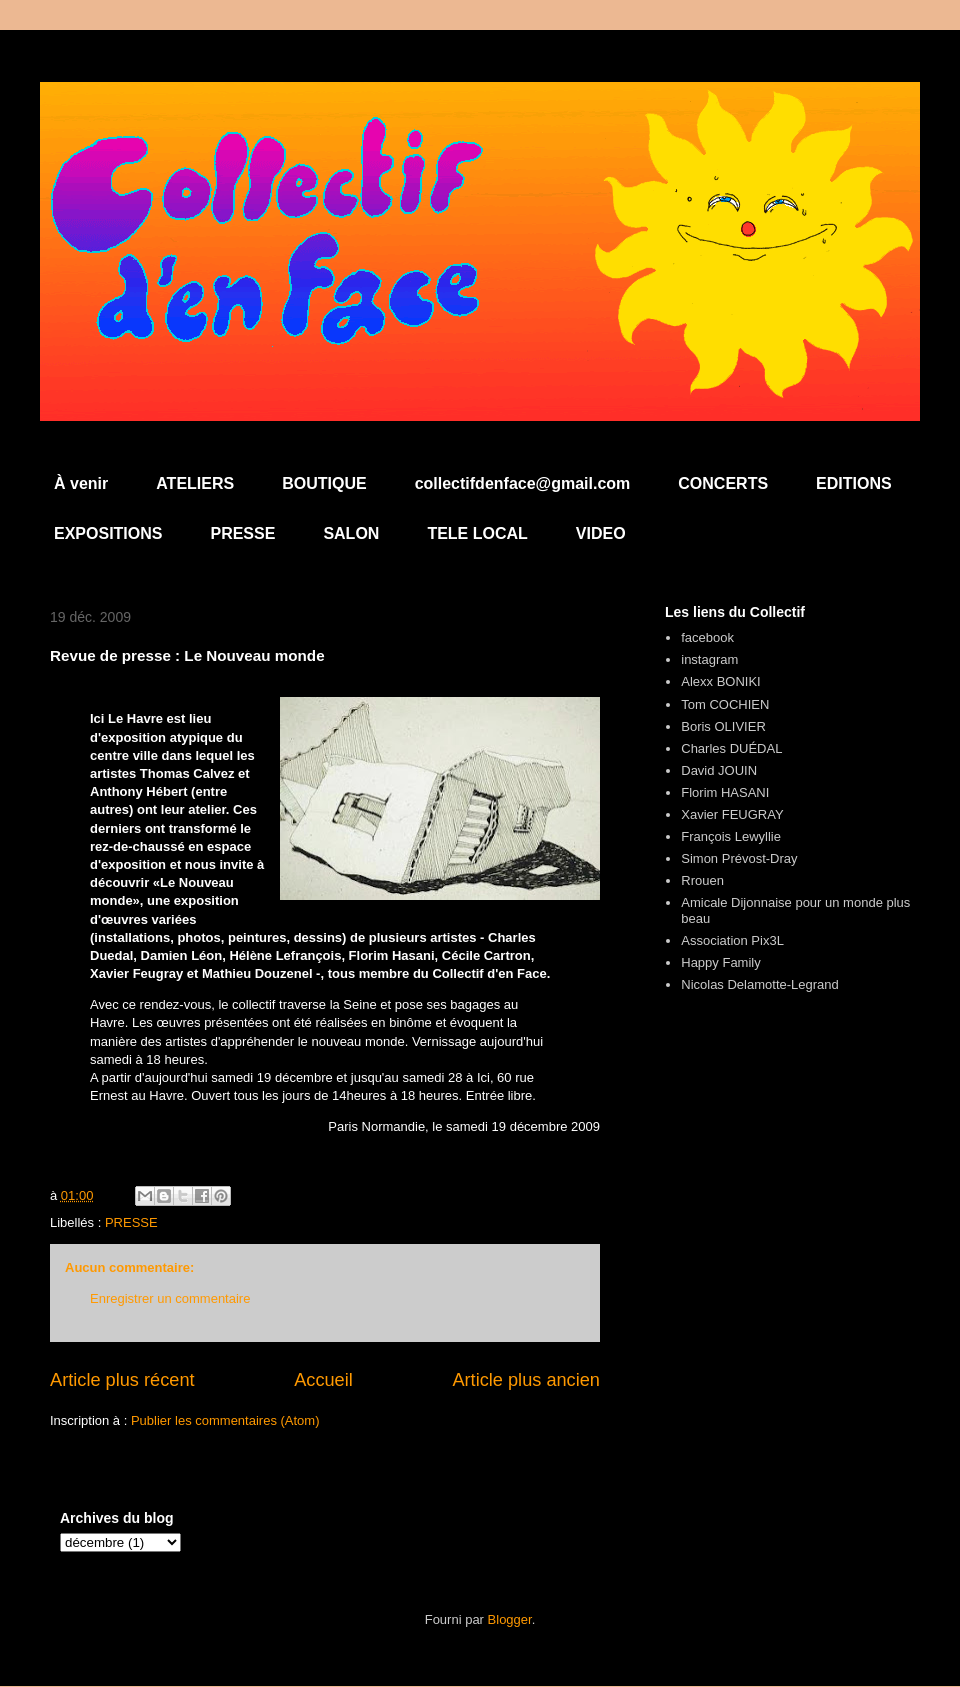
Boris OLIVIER (723, 726)
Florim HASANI (725, 792)
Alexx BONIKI (720, 681)
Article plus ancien (526, 1380)
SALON (351, 533)
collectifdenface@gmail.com (523, 483)
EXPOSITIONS (108, 533)
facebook (707, 637)
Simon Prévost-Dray (739, 858)
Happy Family (720, 962)
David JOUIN (719, 770)
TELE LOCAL (477, 533)
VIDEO (601, 533)
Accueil (323, 1380)
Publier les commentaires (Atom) (225, 1420)
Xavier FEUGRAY (732, 814)
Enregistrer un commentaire (170, 1298)
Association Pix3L (732, 940)
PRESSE (242, 533)
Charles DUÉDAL (731, 748)
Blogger (510, 1619)
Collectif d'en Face (480, 136)
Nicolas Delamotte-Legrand (760, 984)
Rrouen (702, 880)
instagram (709, 659)
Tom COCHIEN (725, 704)
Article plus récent (122, 1380)
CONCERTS (723, 483)
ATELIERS (195, 483)
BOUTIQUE (324, 483)
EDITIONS (854, 483)
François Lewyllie (731, 836)
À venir (81, 483)
